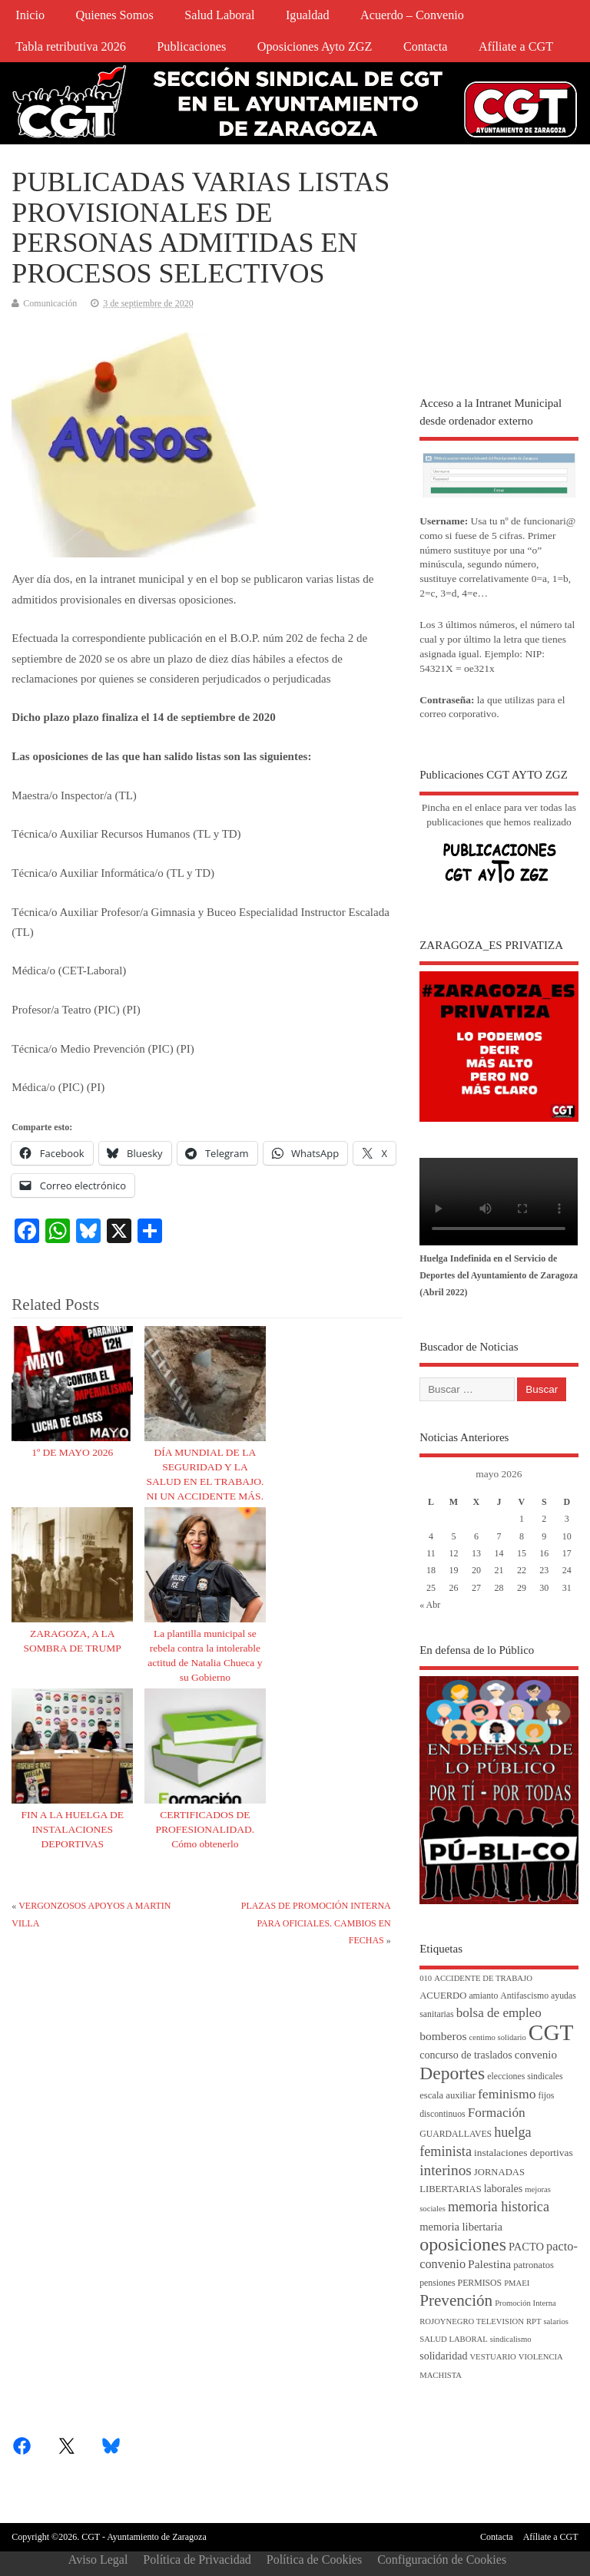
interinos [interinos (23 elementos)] (445, 2170)
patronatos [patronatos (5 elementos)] (533, 2265)
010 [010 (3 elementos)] (425, 1978)
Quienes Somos (115, 15)
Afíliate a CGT (516, 47)
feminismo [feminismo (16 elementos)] (507, 2093)
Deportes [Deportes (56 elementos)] (452, 2073)
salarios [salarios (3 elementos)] (555, 2321)
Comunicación (50, 303)
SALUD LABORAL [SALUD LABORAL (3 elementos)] (453, 2339)
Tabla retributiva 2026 (70, 47)
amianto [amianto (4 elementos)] (483, 1996)
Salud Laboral (219, 15)
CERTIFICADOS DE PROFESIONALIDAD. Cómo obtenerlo (205, 1829)
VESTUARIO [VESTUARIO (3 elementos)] (492, 2357)
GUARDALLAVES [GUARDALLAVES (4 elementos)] (455, 2134)
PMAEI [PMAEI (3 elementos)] (516, 2283)
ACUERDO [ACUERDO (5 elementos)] (442, 1995)
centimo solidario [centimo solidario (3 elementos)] (497, 2037)
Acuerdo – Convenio (412, 15)
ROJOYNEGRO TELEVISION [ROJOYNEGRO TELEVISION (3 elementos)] (471, 2321)
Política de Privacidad (196, 2559)
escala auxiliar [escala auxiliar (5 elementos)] (447, 2095)
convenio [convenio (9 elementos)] (536, 2055)
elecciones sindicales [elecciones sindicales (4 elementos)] (524, 2077)
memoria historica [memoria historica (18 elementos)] (498, 2206)
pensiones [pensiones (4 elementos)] (437, 2283)
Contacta (425, 47)
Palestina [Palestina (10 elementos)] (489, 2263)
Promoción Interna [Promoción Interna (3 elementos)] (525, 2303)
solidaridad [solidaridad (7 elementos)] (443, 2356)
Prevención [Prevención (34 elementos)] (455, 2300)
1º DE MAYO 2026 (72, 1452)
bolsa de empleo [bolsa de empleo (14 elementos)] (499, 2013)
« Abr (429, 1604)
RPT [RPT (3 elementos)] (534, 2321)
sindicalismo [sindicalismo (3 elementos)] (511, 2339)
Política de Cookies (314, 2559)
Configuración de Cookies (441, 2559)
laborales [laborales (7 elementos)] (503, 2188)
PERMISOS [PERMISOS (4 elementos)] (480, 2283)
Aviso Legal (98, 2559)
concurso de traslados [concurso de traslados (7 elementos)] (465, 2055)
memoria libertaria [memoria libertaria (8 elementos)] (460, 2227)
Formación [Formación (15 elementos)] (496, 2112)
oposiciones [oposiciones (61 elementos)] (462, 2244)
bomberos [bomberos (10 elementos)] (442, 2035)
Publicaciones (191, 47)
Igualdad (308, 15)
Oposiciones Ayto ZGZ (315, 47)
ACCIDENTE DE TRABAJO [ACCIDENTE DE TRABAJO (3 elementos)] (483, 1978)
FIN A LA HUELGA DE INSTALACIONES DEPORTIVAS (72, 1829)
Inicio (30, 15)
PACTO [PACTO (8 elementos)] (526, 2246)
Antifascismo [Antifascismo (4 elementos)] (524, 1996)
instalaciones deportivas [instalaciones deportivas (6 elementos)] (523, 2152)
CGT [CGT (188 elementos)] (551, 2032)
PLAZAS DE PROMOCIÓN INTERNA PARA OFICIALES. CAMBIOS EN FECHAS (316, 1923)
